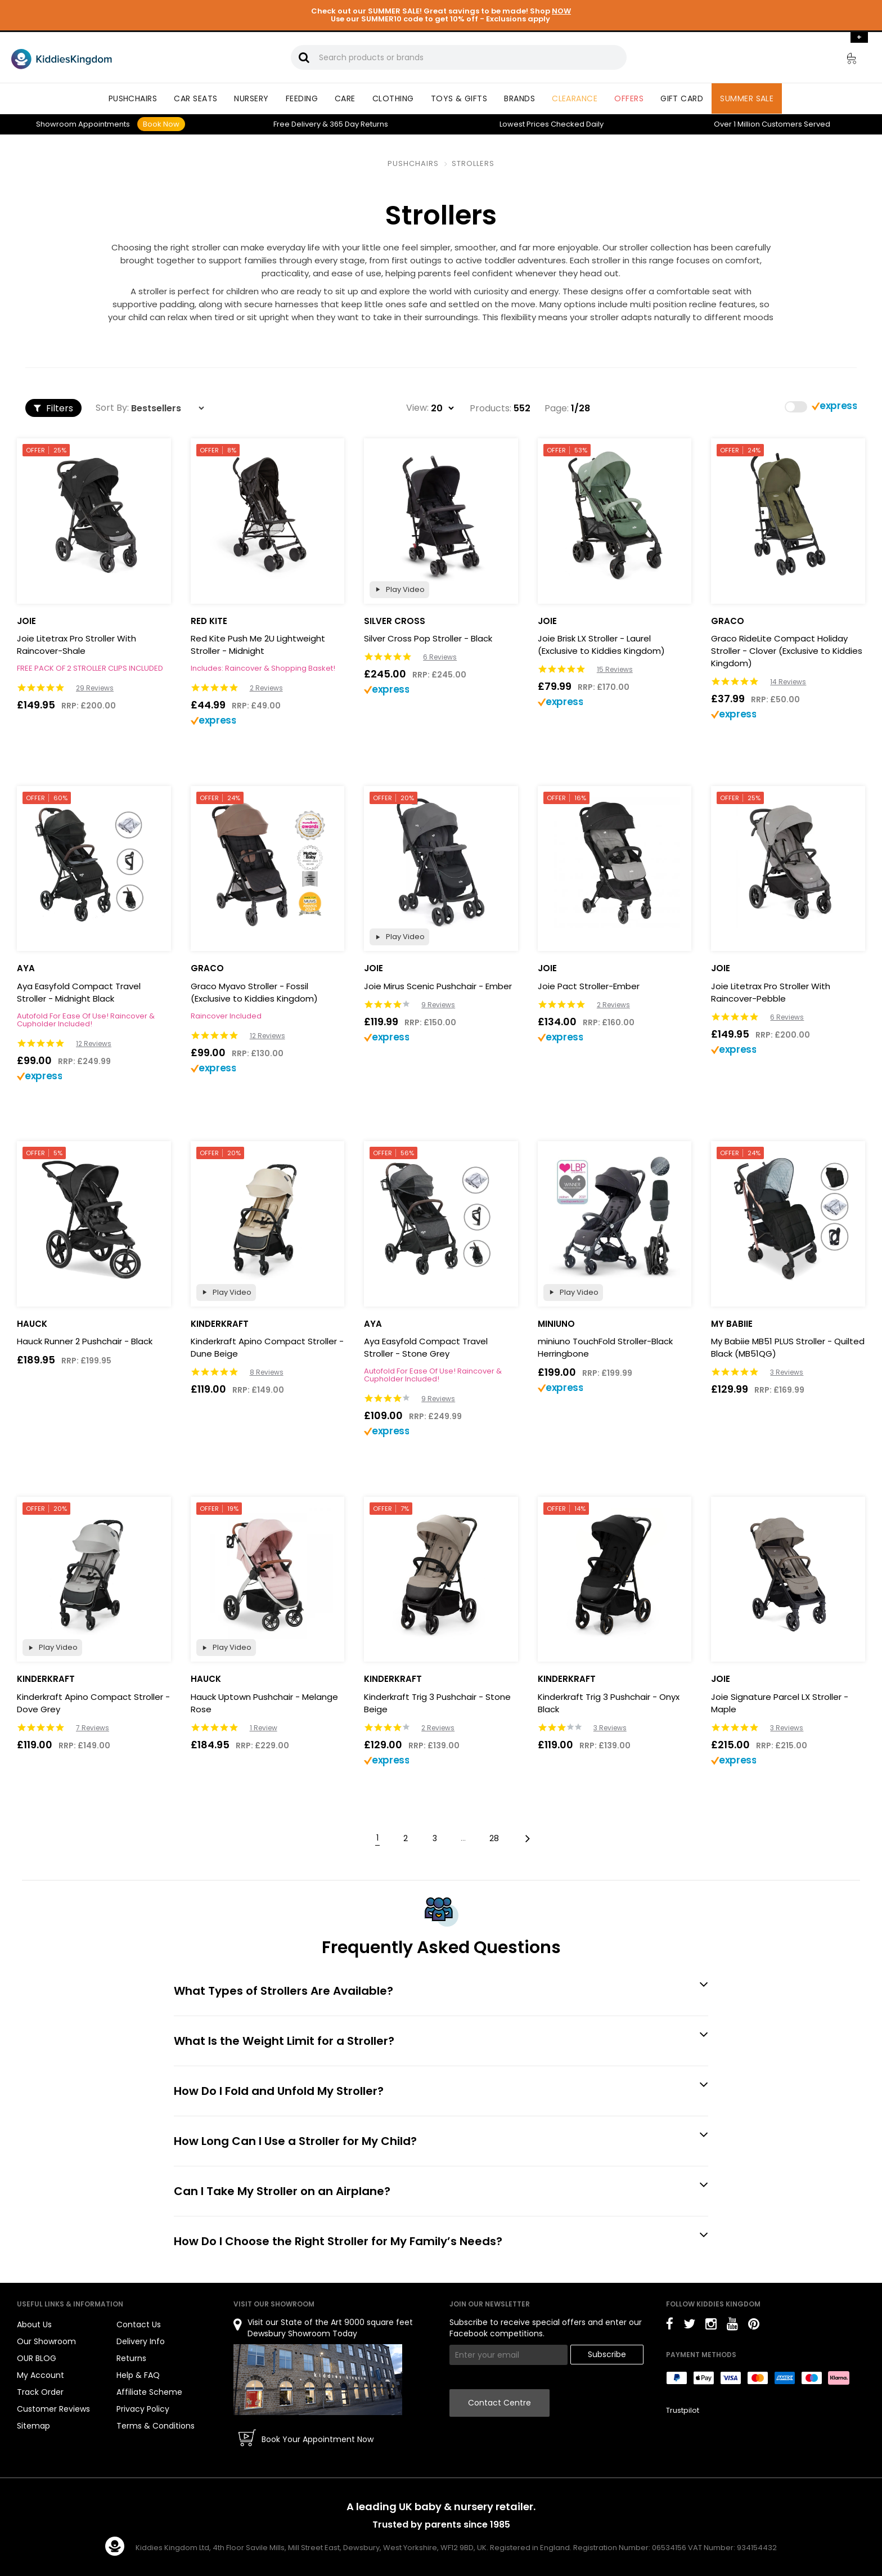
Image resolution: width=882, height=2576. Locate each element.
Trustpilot (682, 2410)
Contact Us (138, 2324)
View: (417, 408)
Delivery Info (140, 2341)
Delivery (297, 124)
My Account (40, 2375)
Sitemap (33, 2425)
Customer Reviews (53, 2409)
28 (494, 1838)
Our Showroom (46, 2341)
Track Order (40, 2392)
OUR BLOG (36, 2358)
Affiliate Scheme (149, 2392)
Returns (359, 124)
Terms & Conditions (155, 2425)
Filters (53, 408)
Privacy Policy (142, 2409)
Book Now (161, 124)
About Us (34, 2324)
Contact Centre (499, 2402)
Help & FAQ (138, 2375)
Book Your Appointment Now (318, 2439)
